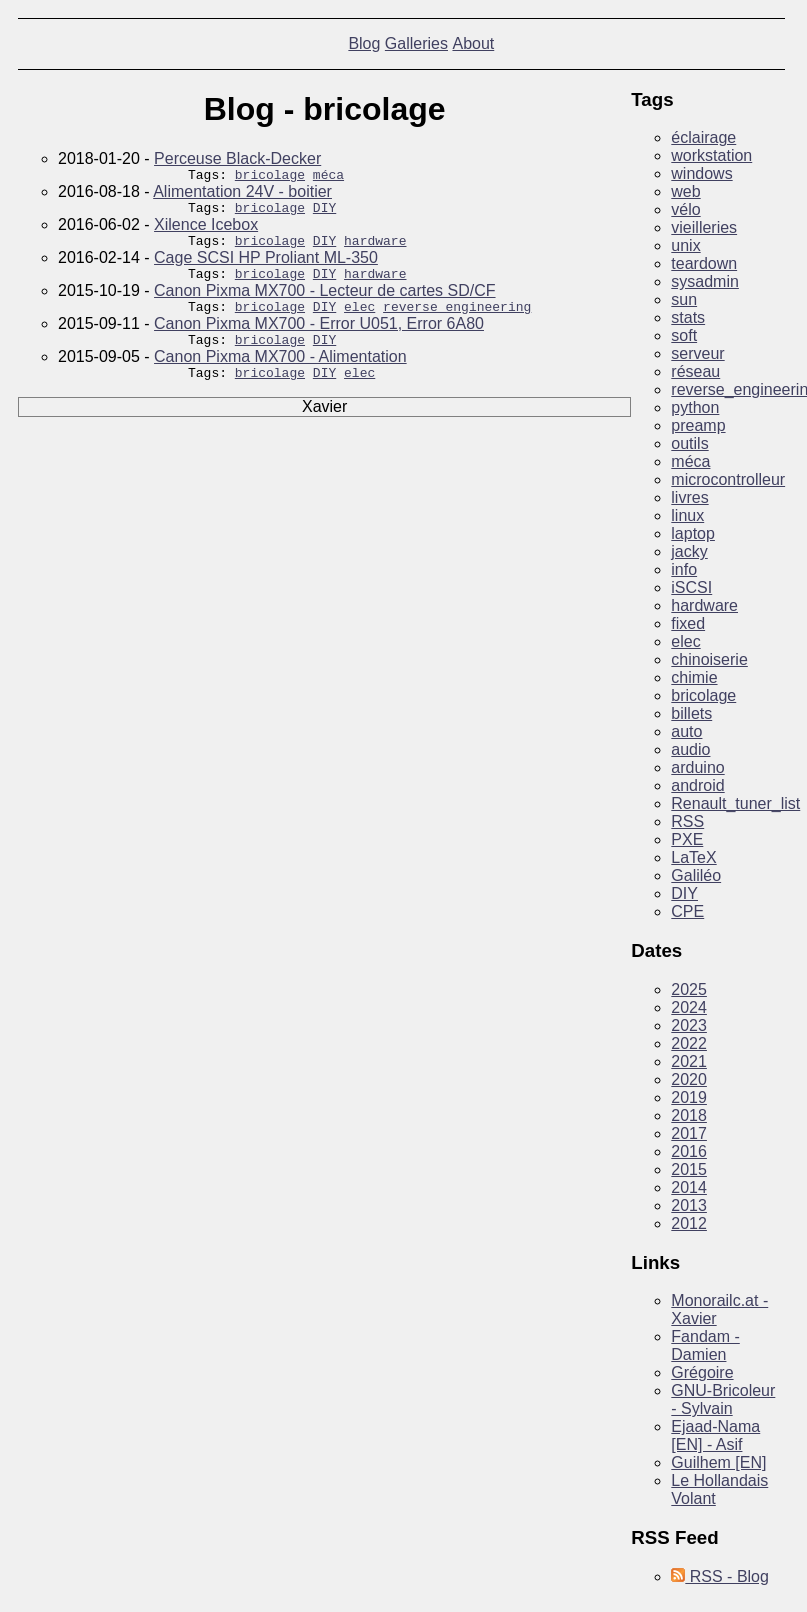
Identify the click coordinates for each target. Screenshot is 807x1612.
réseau (695, 371)
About (473, 43)
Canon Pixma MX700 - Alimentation (280, 374)
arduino (697, 767)
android (697, 785)
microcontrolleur (728, 479)
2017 (689, 1133)
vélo (685, 209)
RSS (687, 821)
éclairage (703, 137)
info (684, 569)
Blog (364, 43)
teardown (704, 263)
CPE (687, 911)
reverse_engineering (457, 321)
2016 (689, 1151)
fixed (688, 623)
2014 (689, 1187)
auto (686, 731)
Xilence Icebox (206, 230)
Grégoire (702, 1372)
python (695, 407)
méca (328, 177)
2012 (689, 1223)
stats (688, 317)
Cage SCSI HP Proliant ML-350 (266, 266)
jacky (689, 551)
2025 (689, 989)
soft (684, 335)
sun (684, 299)
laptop (693, 533)
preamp (698, 425)
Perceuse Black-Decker (237, 158)
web (685, 191)
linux (687, 515)
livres (689, 497)
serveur (697, 353)
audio (690, 749)
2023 (689, 1025)
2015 (689, 1169)
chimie (694, 677)
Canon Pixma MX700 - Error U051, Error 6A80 (319, 338)
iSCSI (691, 587)
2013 (689, 1205)
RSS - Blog (720, 1576)
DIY (324, 213)
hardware (375, 249)
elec (359, 321)
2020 (689, 1079)
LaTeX (693, 857)
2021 (689, 1061)
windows (701, 173)
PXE (687, 839)
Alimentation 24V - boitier (242, 194)
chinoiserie (709, 659)
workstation (711, 155)
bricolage (270, 177)
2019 (689, 1097)
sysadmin (705, 281)
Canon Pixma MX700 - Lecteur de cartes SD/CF (324, 302)
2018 (689, 1115)
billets (691, 713)
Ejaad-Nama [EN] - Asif (715, 1435)
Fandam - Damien (705, 1345)
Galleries (416, 43)
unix (685, 245)
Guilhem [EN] (718, 1462)
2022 (689, 1043)
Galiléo (696, 875)
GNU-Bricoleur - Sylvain (723, 1399)
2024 (689, 1007)
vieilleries (704, 227)
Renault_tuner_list (735, 803)
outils (689, 443)
